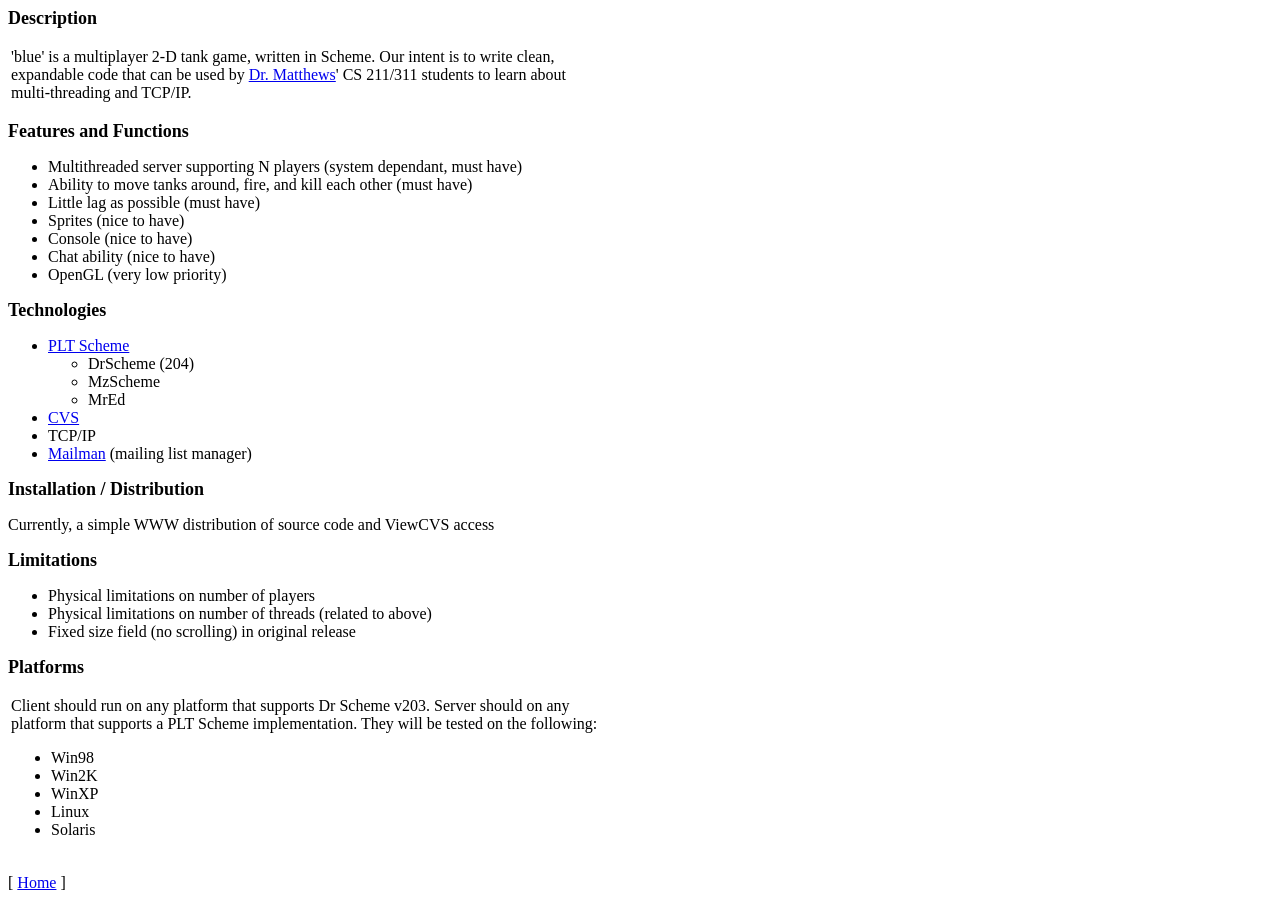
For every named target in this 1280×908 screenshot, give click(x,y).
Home (36, 882)
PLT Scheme (88, 345)
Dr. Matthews (292, 74)
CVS (63, 417)
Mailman (77, 453)
